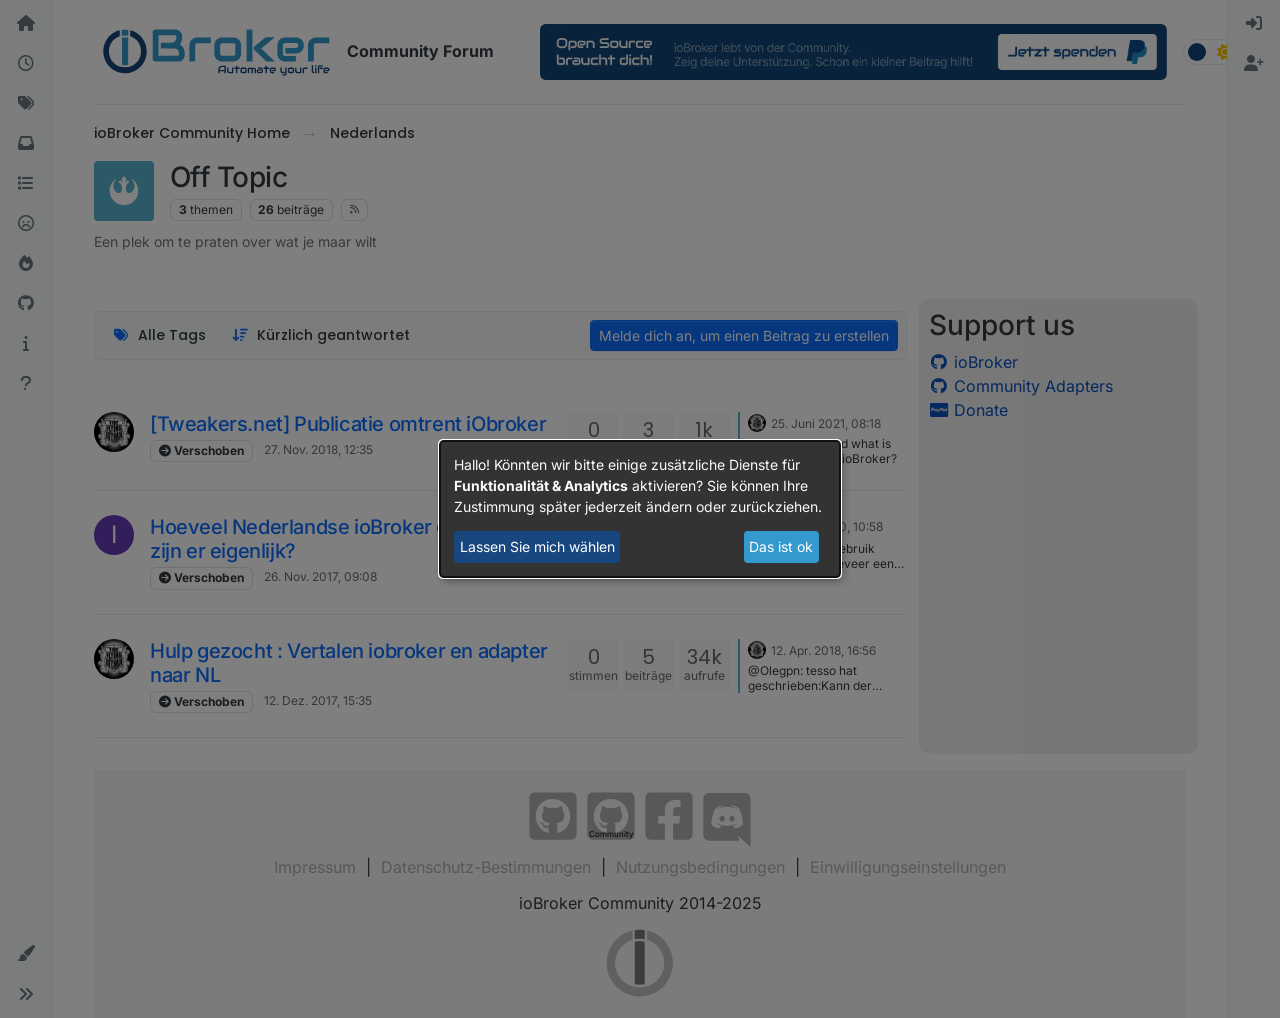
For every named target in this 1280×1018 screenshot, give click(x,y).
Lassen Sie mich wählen (537, 546)
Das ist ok (781, 546)
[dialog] (640, 509)
